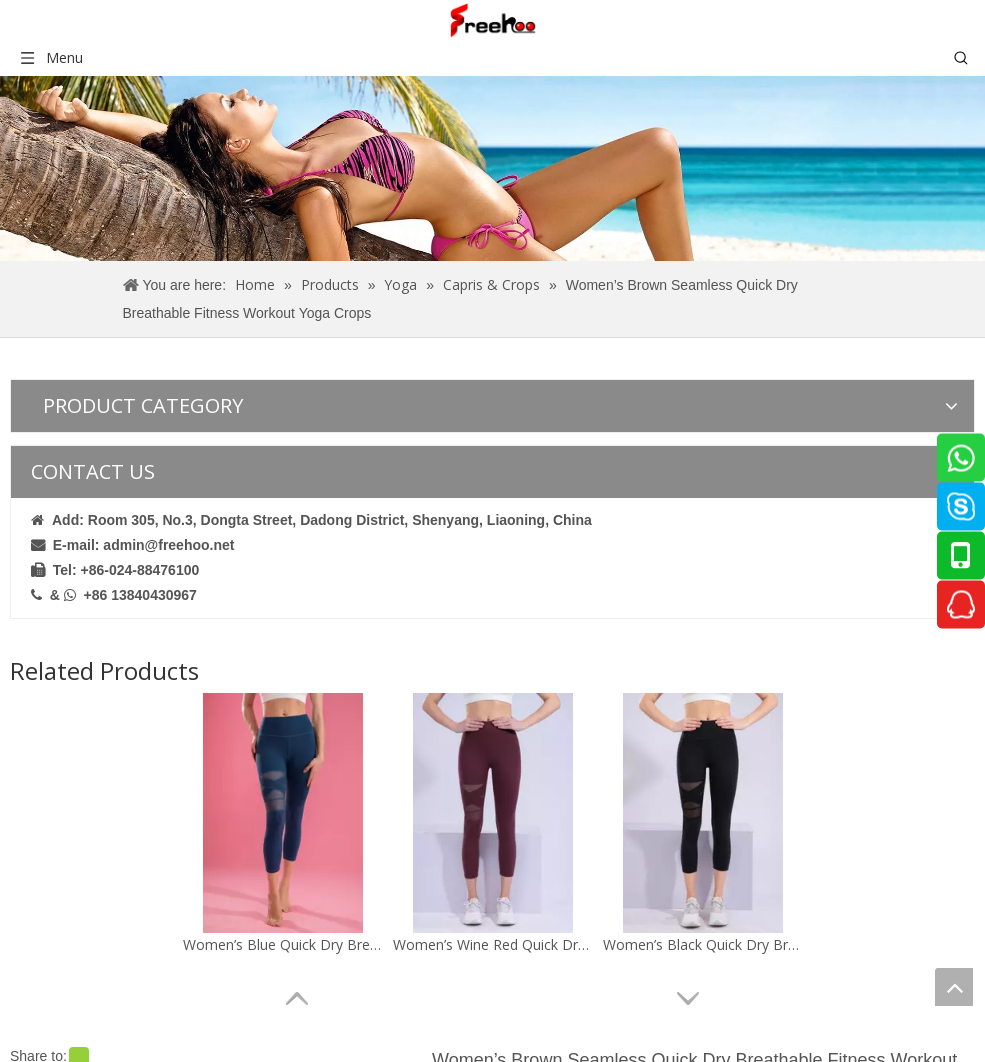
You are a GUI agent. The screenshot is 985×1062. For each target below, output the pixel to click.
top (954, 987)
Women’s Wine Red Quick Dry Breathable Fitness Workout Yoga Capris (493, 944)
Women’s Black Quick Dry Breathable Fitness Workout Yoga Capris (703, 944)
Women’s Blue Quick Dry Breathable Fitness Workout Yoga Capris (283, 944)
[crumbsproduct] (492, 168)
